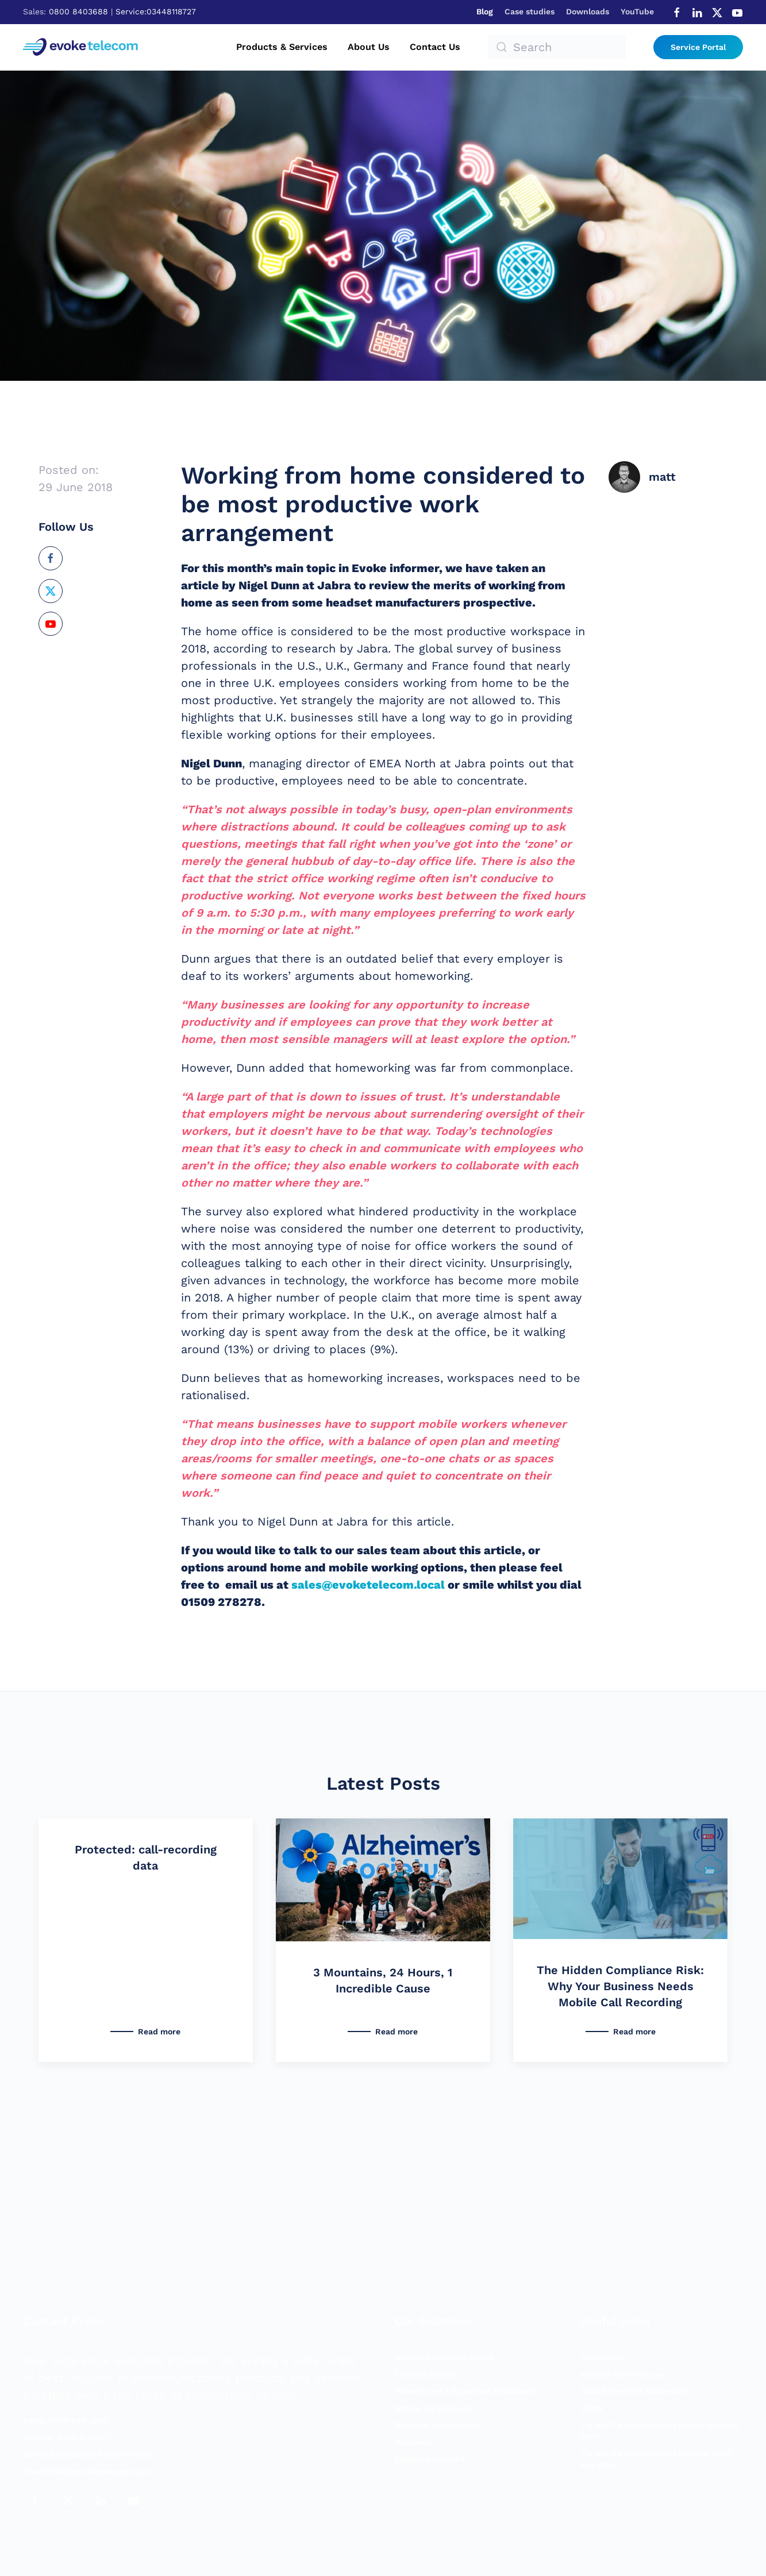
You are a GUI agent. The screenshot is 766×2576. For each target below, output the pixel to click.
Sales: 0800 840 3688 (66, 2420)
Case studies (530, 11)
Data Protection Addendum (634, 2391)
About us (369, 46)
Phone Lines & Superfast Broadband (466, 2391)
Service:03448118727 (156, 11)
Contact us (435, 46)
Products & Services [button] (282, 46)
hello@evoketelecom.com (86, 2471)
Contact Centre (425, 2374)
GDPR (591, 2408)
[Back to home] (82, 47)
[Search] (557, 47)
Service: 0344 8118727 (66, 2437)
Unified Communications (443, 2357)
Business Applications (437, 2425)
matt (662, 477)
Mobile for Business (433, 2408)
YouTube (637, 11)
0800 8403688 (78, 11)
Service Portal (698, 47)
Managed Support (430, 2458)
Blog (484, 11)
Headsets (413, 2442)
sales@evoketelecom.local (368, 1585)
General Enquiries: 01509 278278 (87, 2454)
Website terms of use (622, 2374)
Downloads (587, 11)
